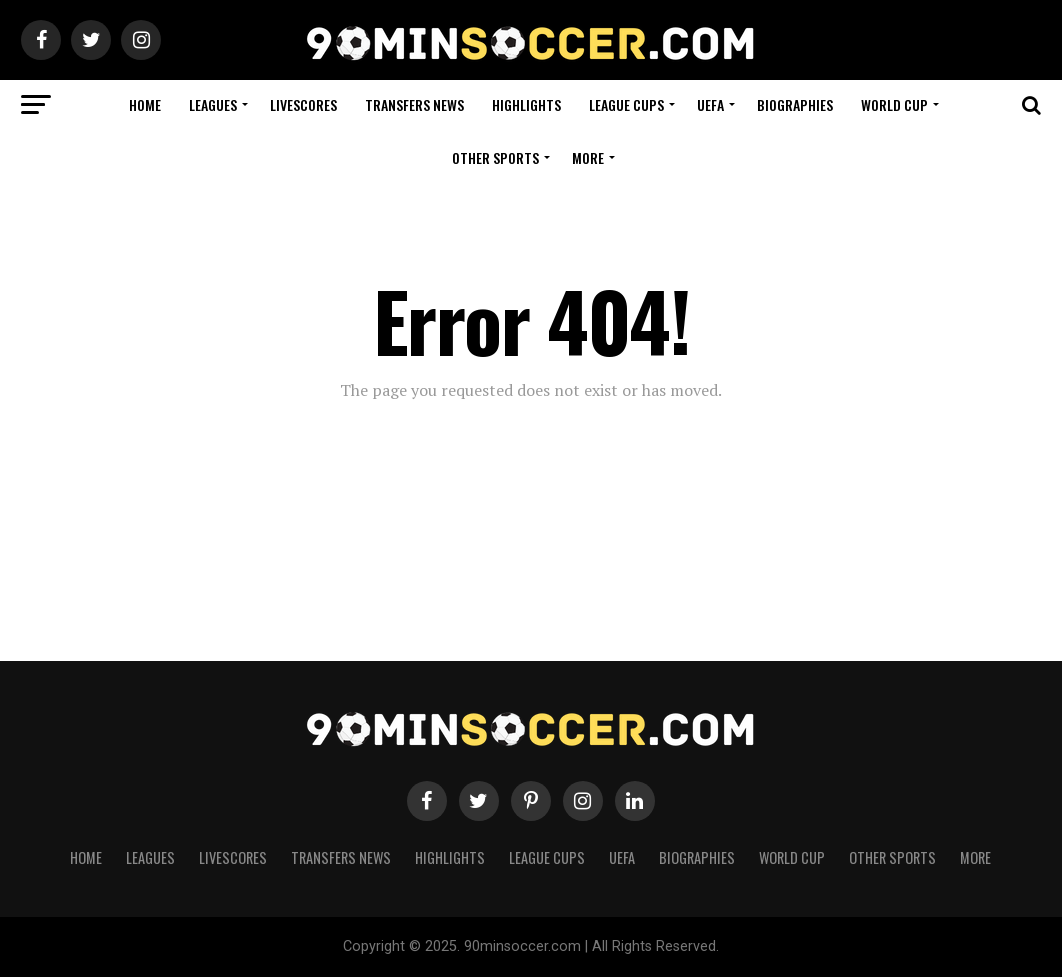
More (588, 157)
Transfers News (414, 104)
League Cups (626, 104)
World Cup (894, 104)
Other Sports (495, 157)
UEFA (710, 104)
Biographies (795, 104)
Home (145, 104)
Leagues (213, 104)
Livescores (303, 104)
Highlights (526, 104)
